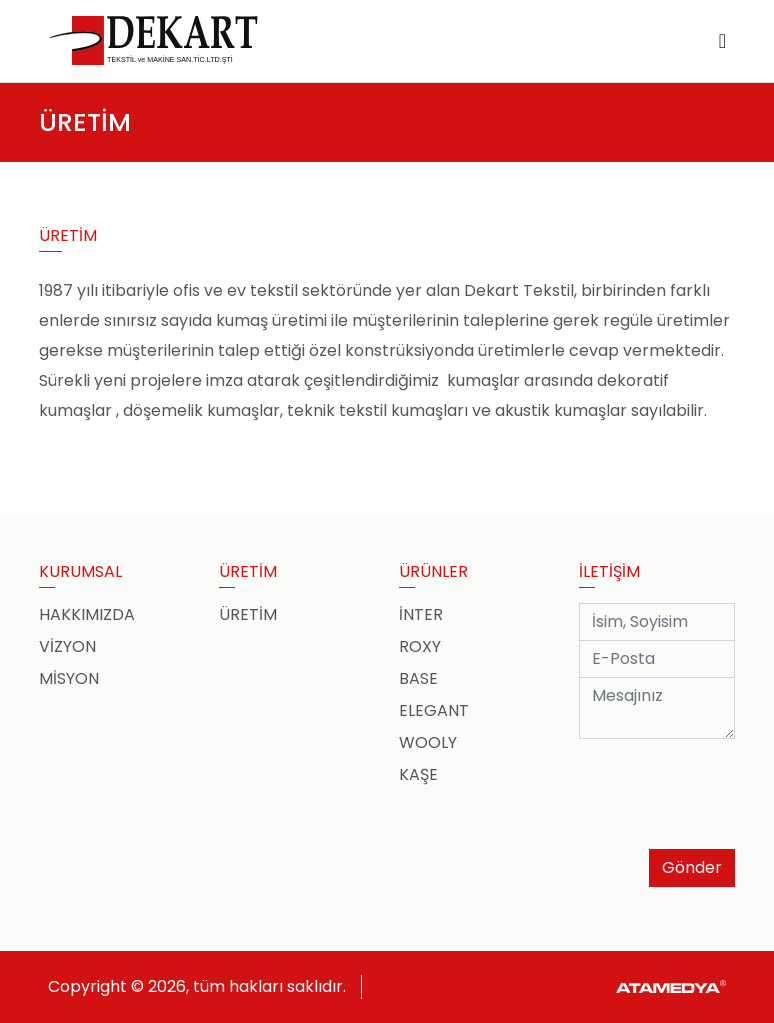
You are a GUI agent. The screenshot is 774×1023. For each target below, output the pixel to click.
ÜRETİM (248, 614)
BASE (418, 678)
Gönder (692, 867)
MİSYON (69, 678)
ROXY (420, 646)
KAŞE (418, 774)
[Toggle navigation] (722, 41)
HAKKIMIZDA (87, 614)
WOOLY (428, 742)
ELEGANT (434, 710)
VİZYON (67, 646)
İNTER (421, 614)
